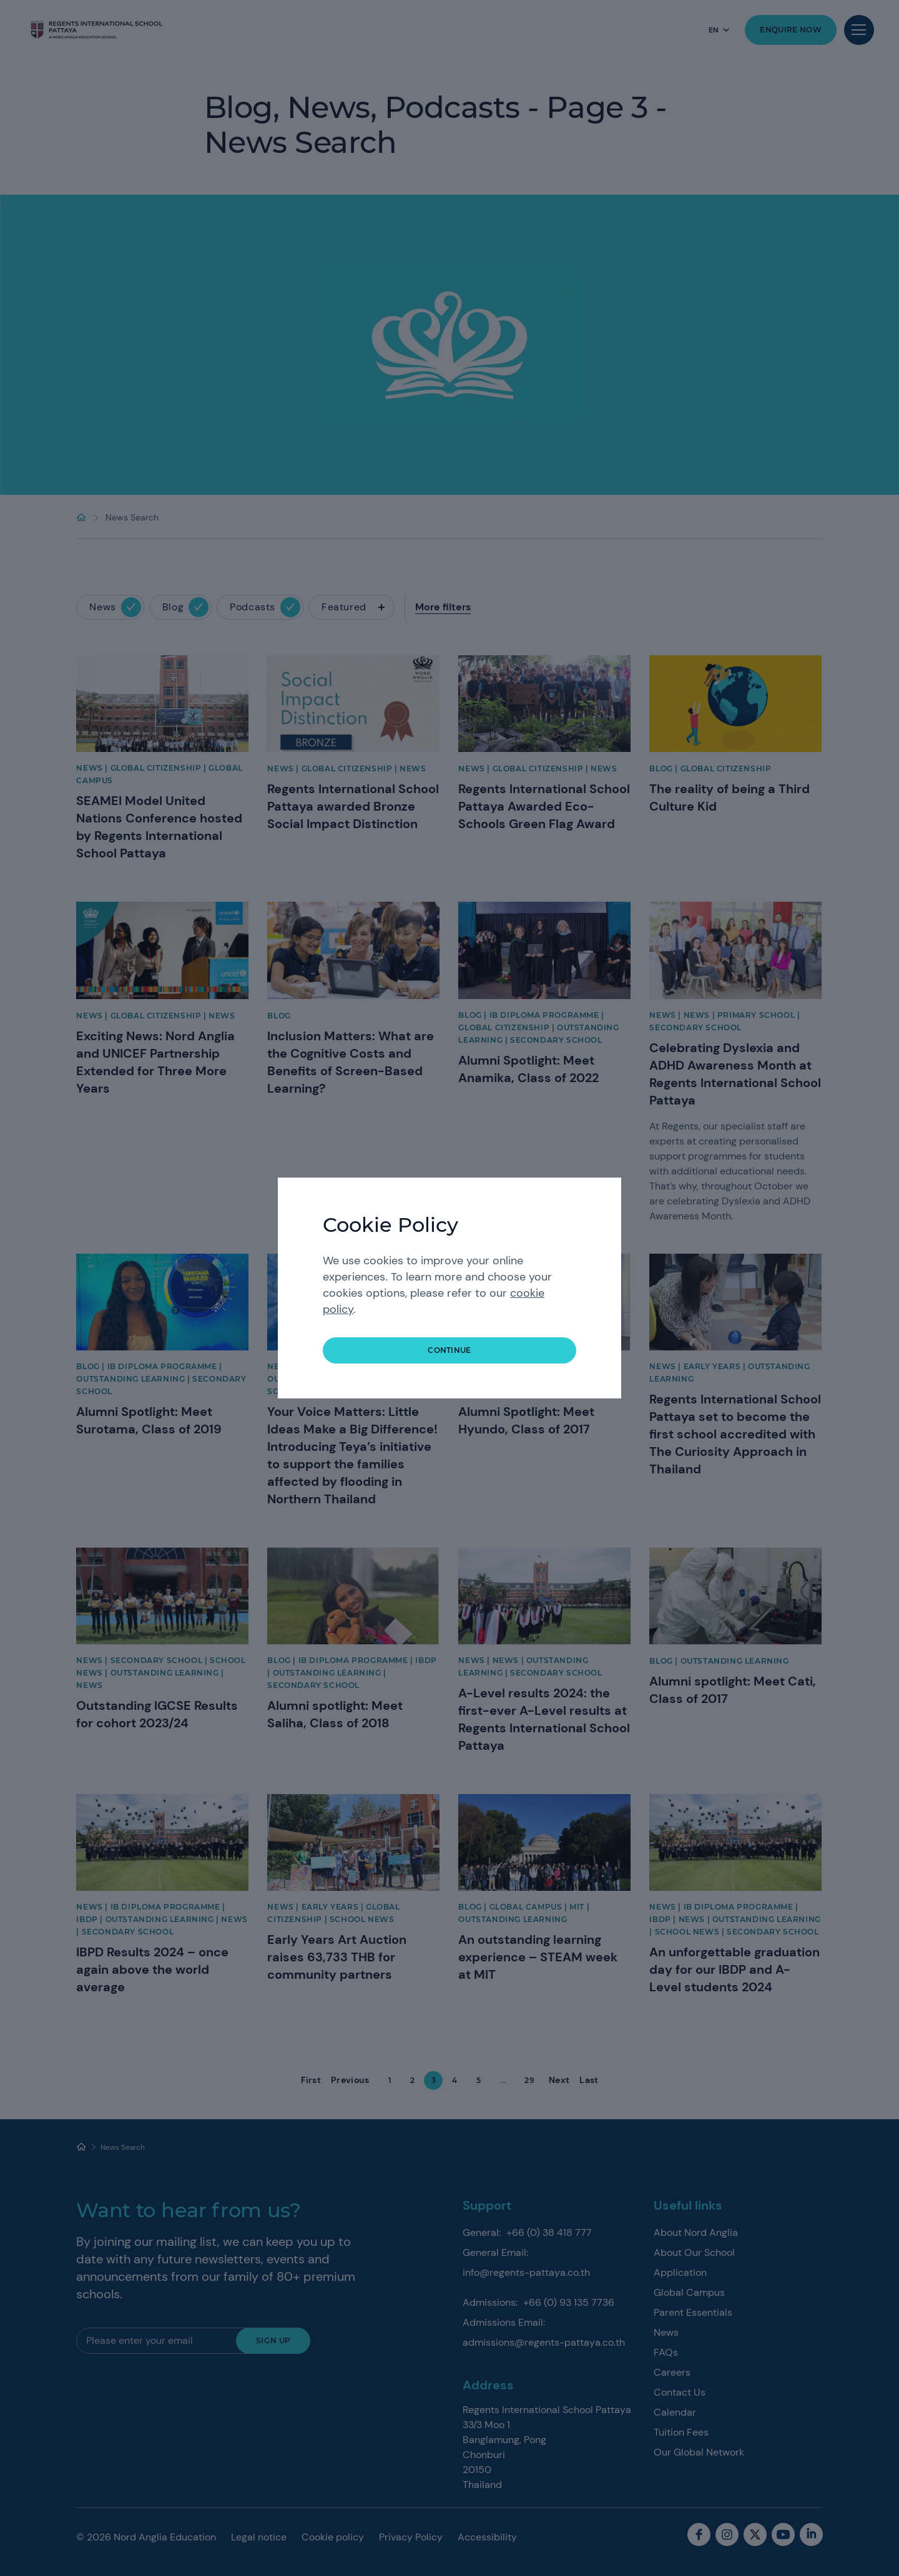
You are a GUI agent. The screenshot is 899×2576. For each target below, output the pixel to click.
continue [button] (449, 1350)
